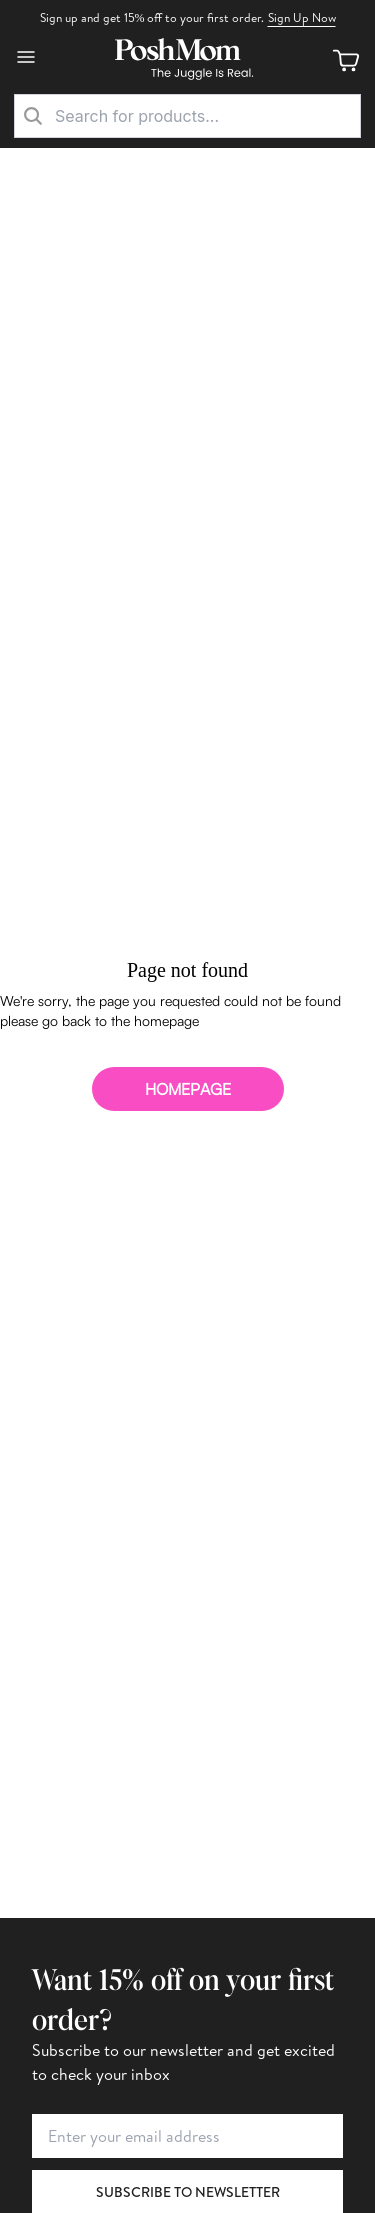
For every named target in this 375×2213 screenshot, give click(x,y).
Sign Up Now (302, 17)
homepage (188, 1089)
